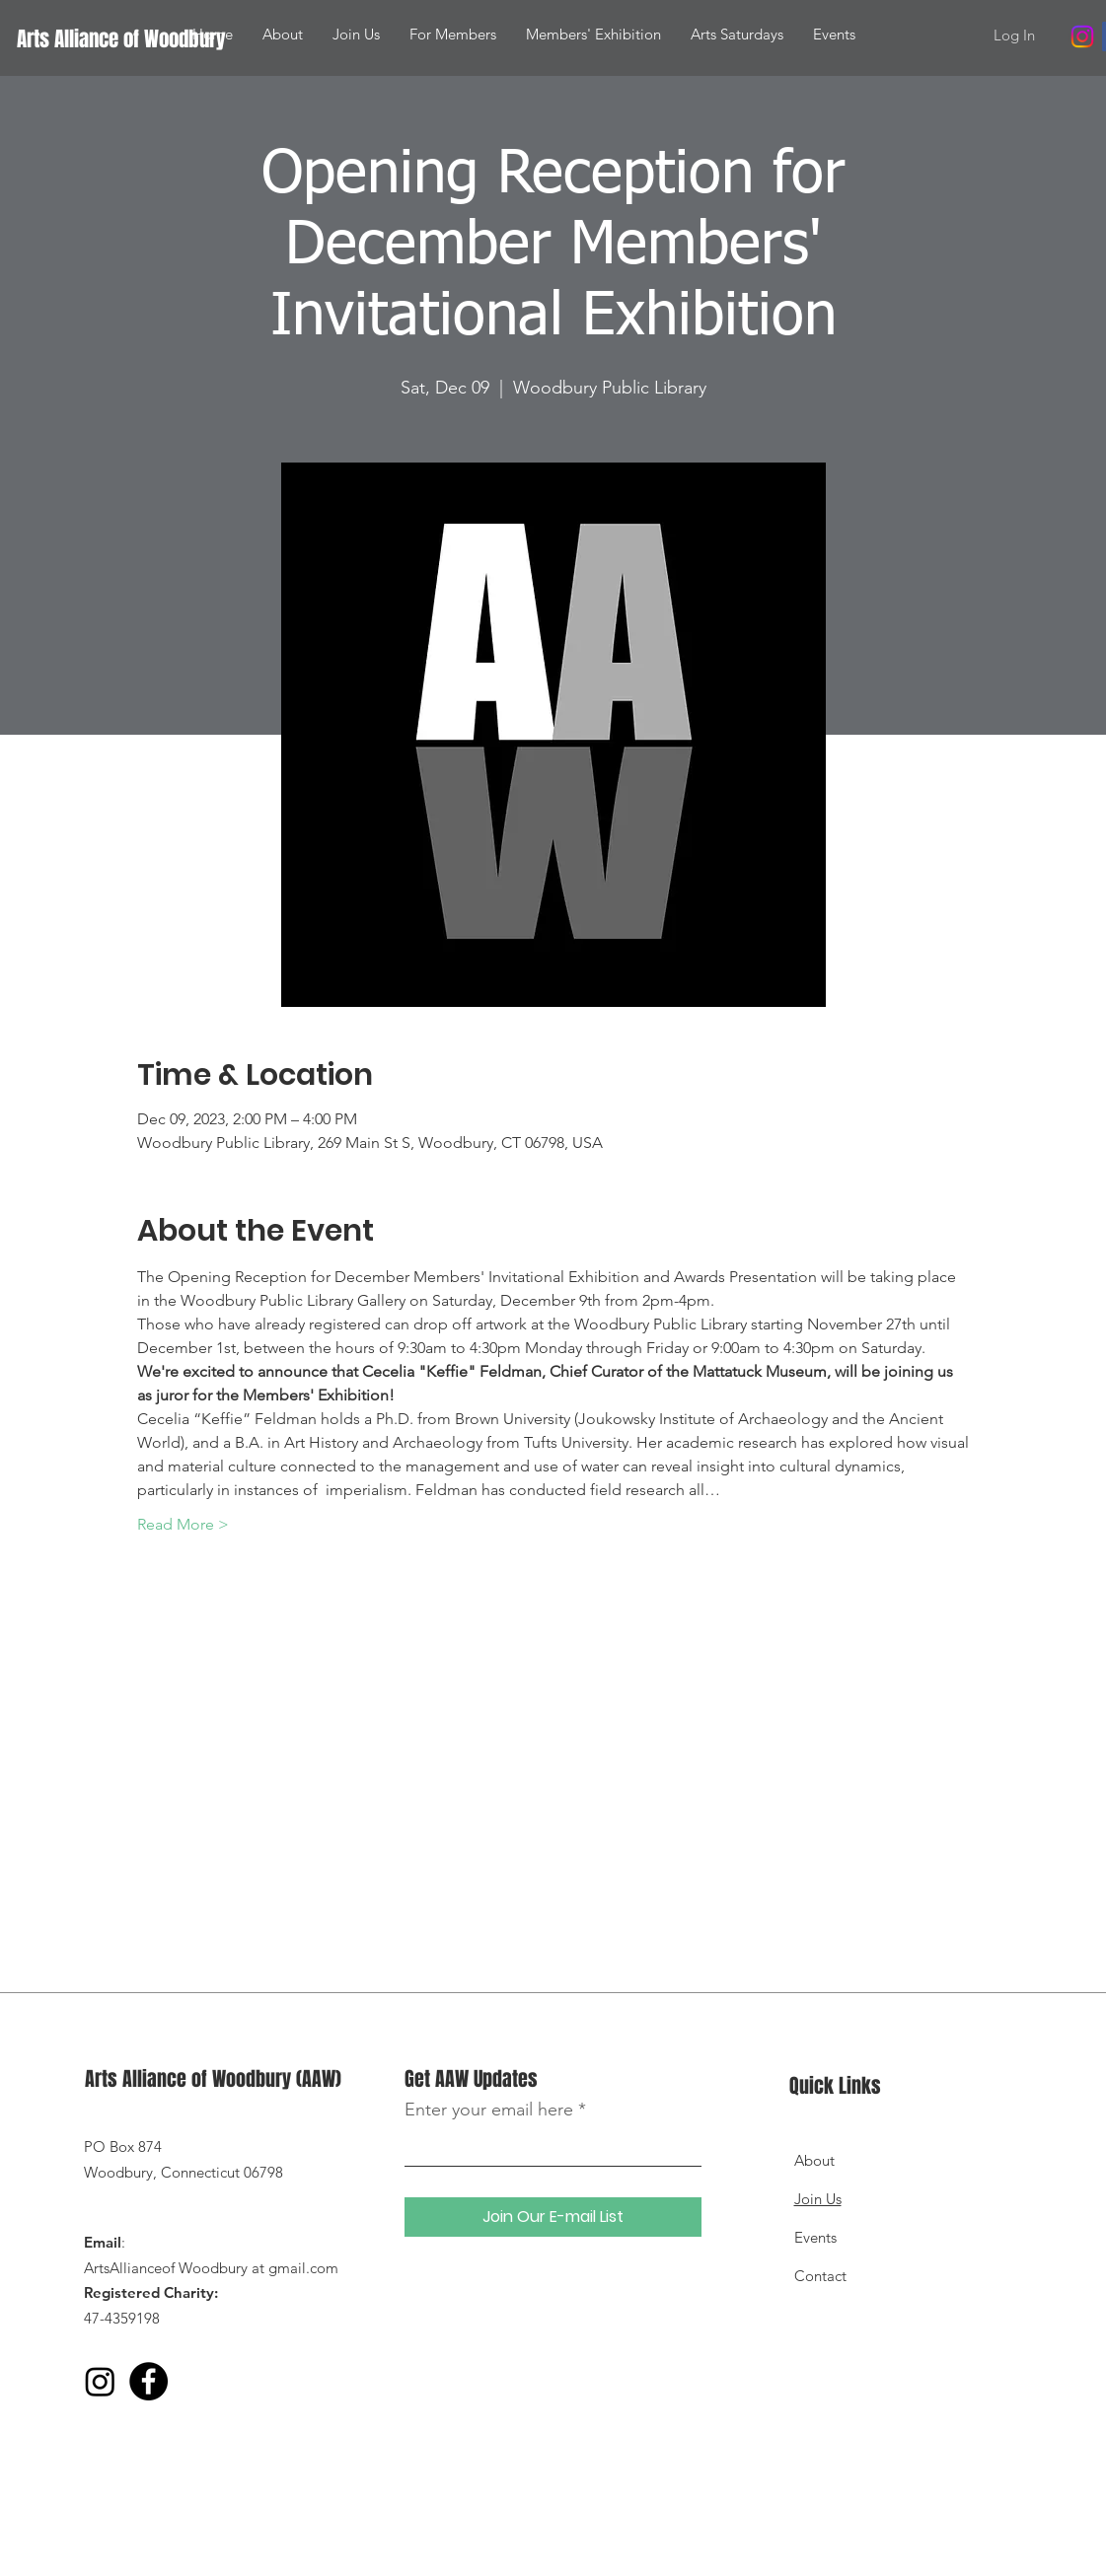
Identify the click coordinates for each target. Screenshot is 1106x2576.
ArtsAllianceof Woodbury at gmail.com (211, 2267)
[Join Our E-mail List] (553, 2217)
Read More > (183, 1524)
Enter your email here (489, 2109)
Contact (820, 2275)
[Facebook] (148, 2381)
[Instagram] (1082, 36)
